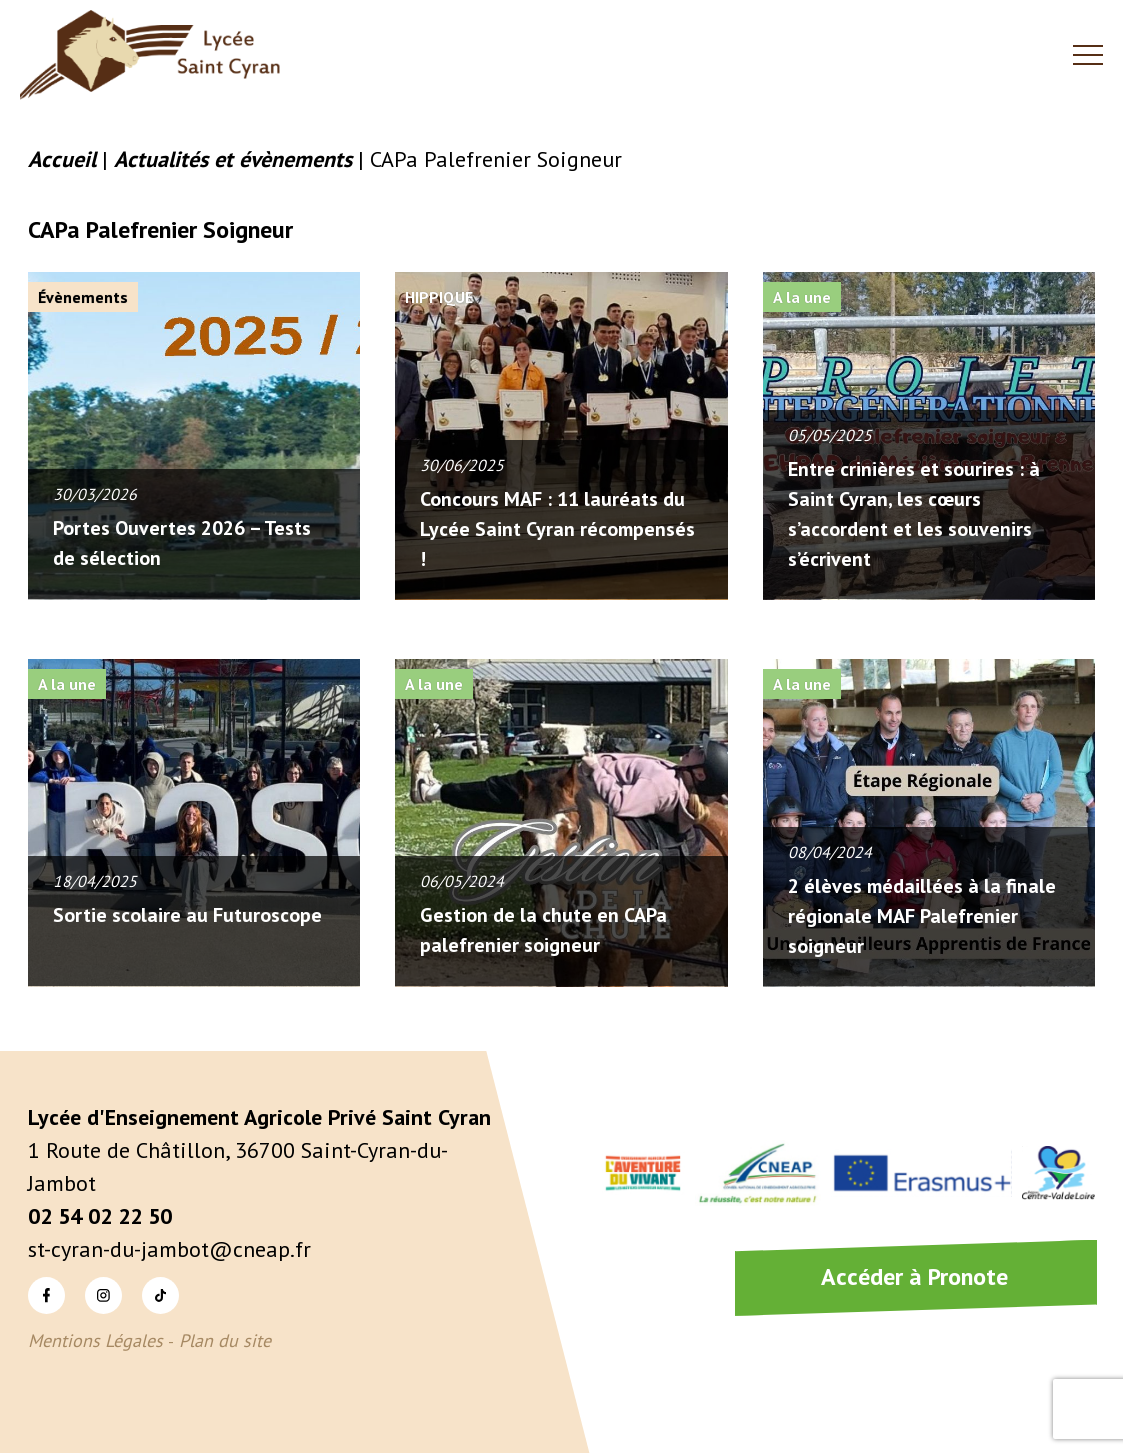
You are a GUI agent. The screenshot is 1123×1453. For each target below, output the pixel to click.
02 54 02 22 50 (100, 1216)
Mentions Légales (95, 1340)
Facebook (46, 1294)
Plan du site (225, 1340)
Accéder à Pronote (914, 1276)
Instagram (103, 1294)
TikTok (160, 1294)
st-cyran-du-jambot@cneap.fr (169, 1249)
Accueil (62, 159)
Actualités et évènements (233, 159)
